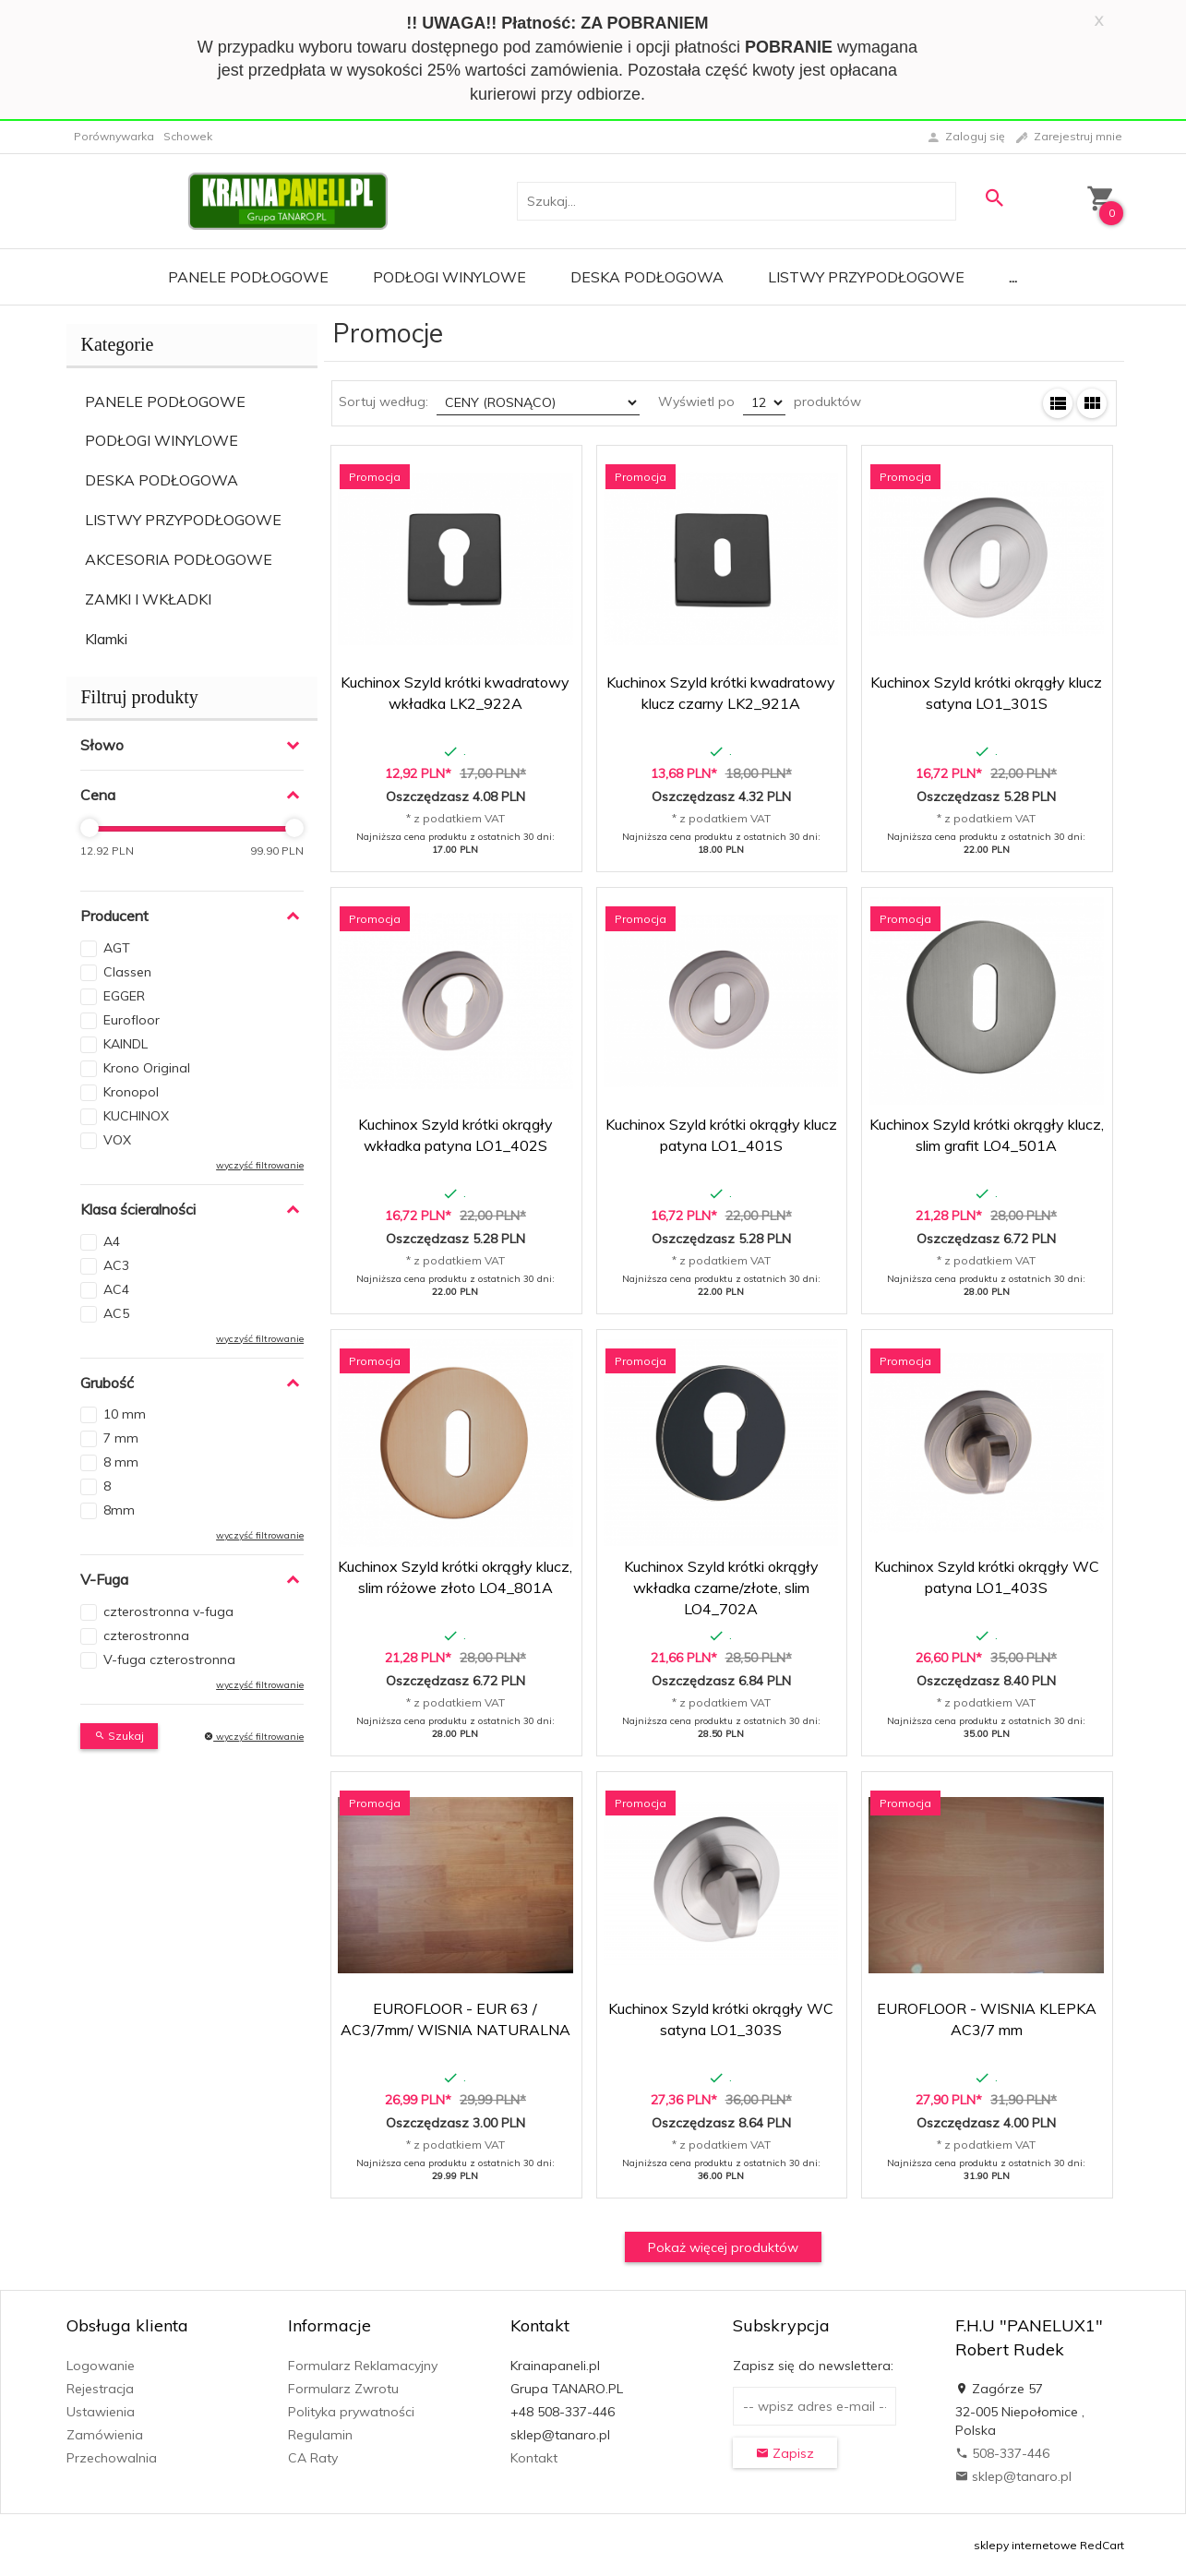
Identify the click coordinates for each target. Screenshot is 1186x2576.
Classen (127, 972)
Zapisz (785, 2453)
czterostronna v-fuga (168, 1611)
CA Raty (313, 2458)
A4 (111, 1241)
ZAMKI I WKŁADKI (148, 599)
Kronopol (131, 1092)
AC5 (116, 1313)
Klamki (106, 638)
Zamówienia (104, 2434)
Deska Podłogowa (647, 277)
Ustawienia (100, 2411)
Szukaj (119, 1736)
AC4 (116, 1289)
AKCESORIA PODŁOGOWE (178, 559)
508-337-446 (1002, 2453)
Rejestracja (100, 2388)
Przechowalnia (111, 2458)
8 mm (120, 1462)
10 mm (124, 1414)
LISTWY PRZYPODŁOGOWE (183, 519)
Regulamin (320, 2434)
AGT (116, 948)
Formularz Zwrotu (343, 2388)
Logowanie (100, 2365)
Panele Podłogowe (248, 277)
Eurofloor (131, 1020)
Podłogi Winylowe (449, 277)
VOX (117, 1140)
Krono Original (146, 1068)
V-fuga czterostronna (169, 1659)
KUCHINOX (136, 1116)
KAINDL (125, 1044)
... (1013, 277)
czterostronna (146, 1635)
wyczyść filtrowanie (260, 1165)
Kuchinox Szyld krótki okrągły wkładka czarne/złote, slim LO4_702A (721, 1587)
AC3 (116, 1265)
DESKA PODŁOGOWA (161, 480)
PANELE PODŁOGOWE (165, 401)
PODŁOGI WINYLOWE (161, 440)
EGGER (124, 996)
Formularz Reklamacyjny (362, 2365)
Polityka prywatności (351, 2411)
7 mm (120, 1438)
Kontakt (533, 2458)
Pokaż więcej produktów (723, 2247)
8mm (119, 1510)
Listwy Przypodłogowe (866, 277)
